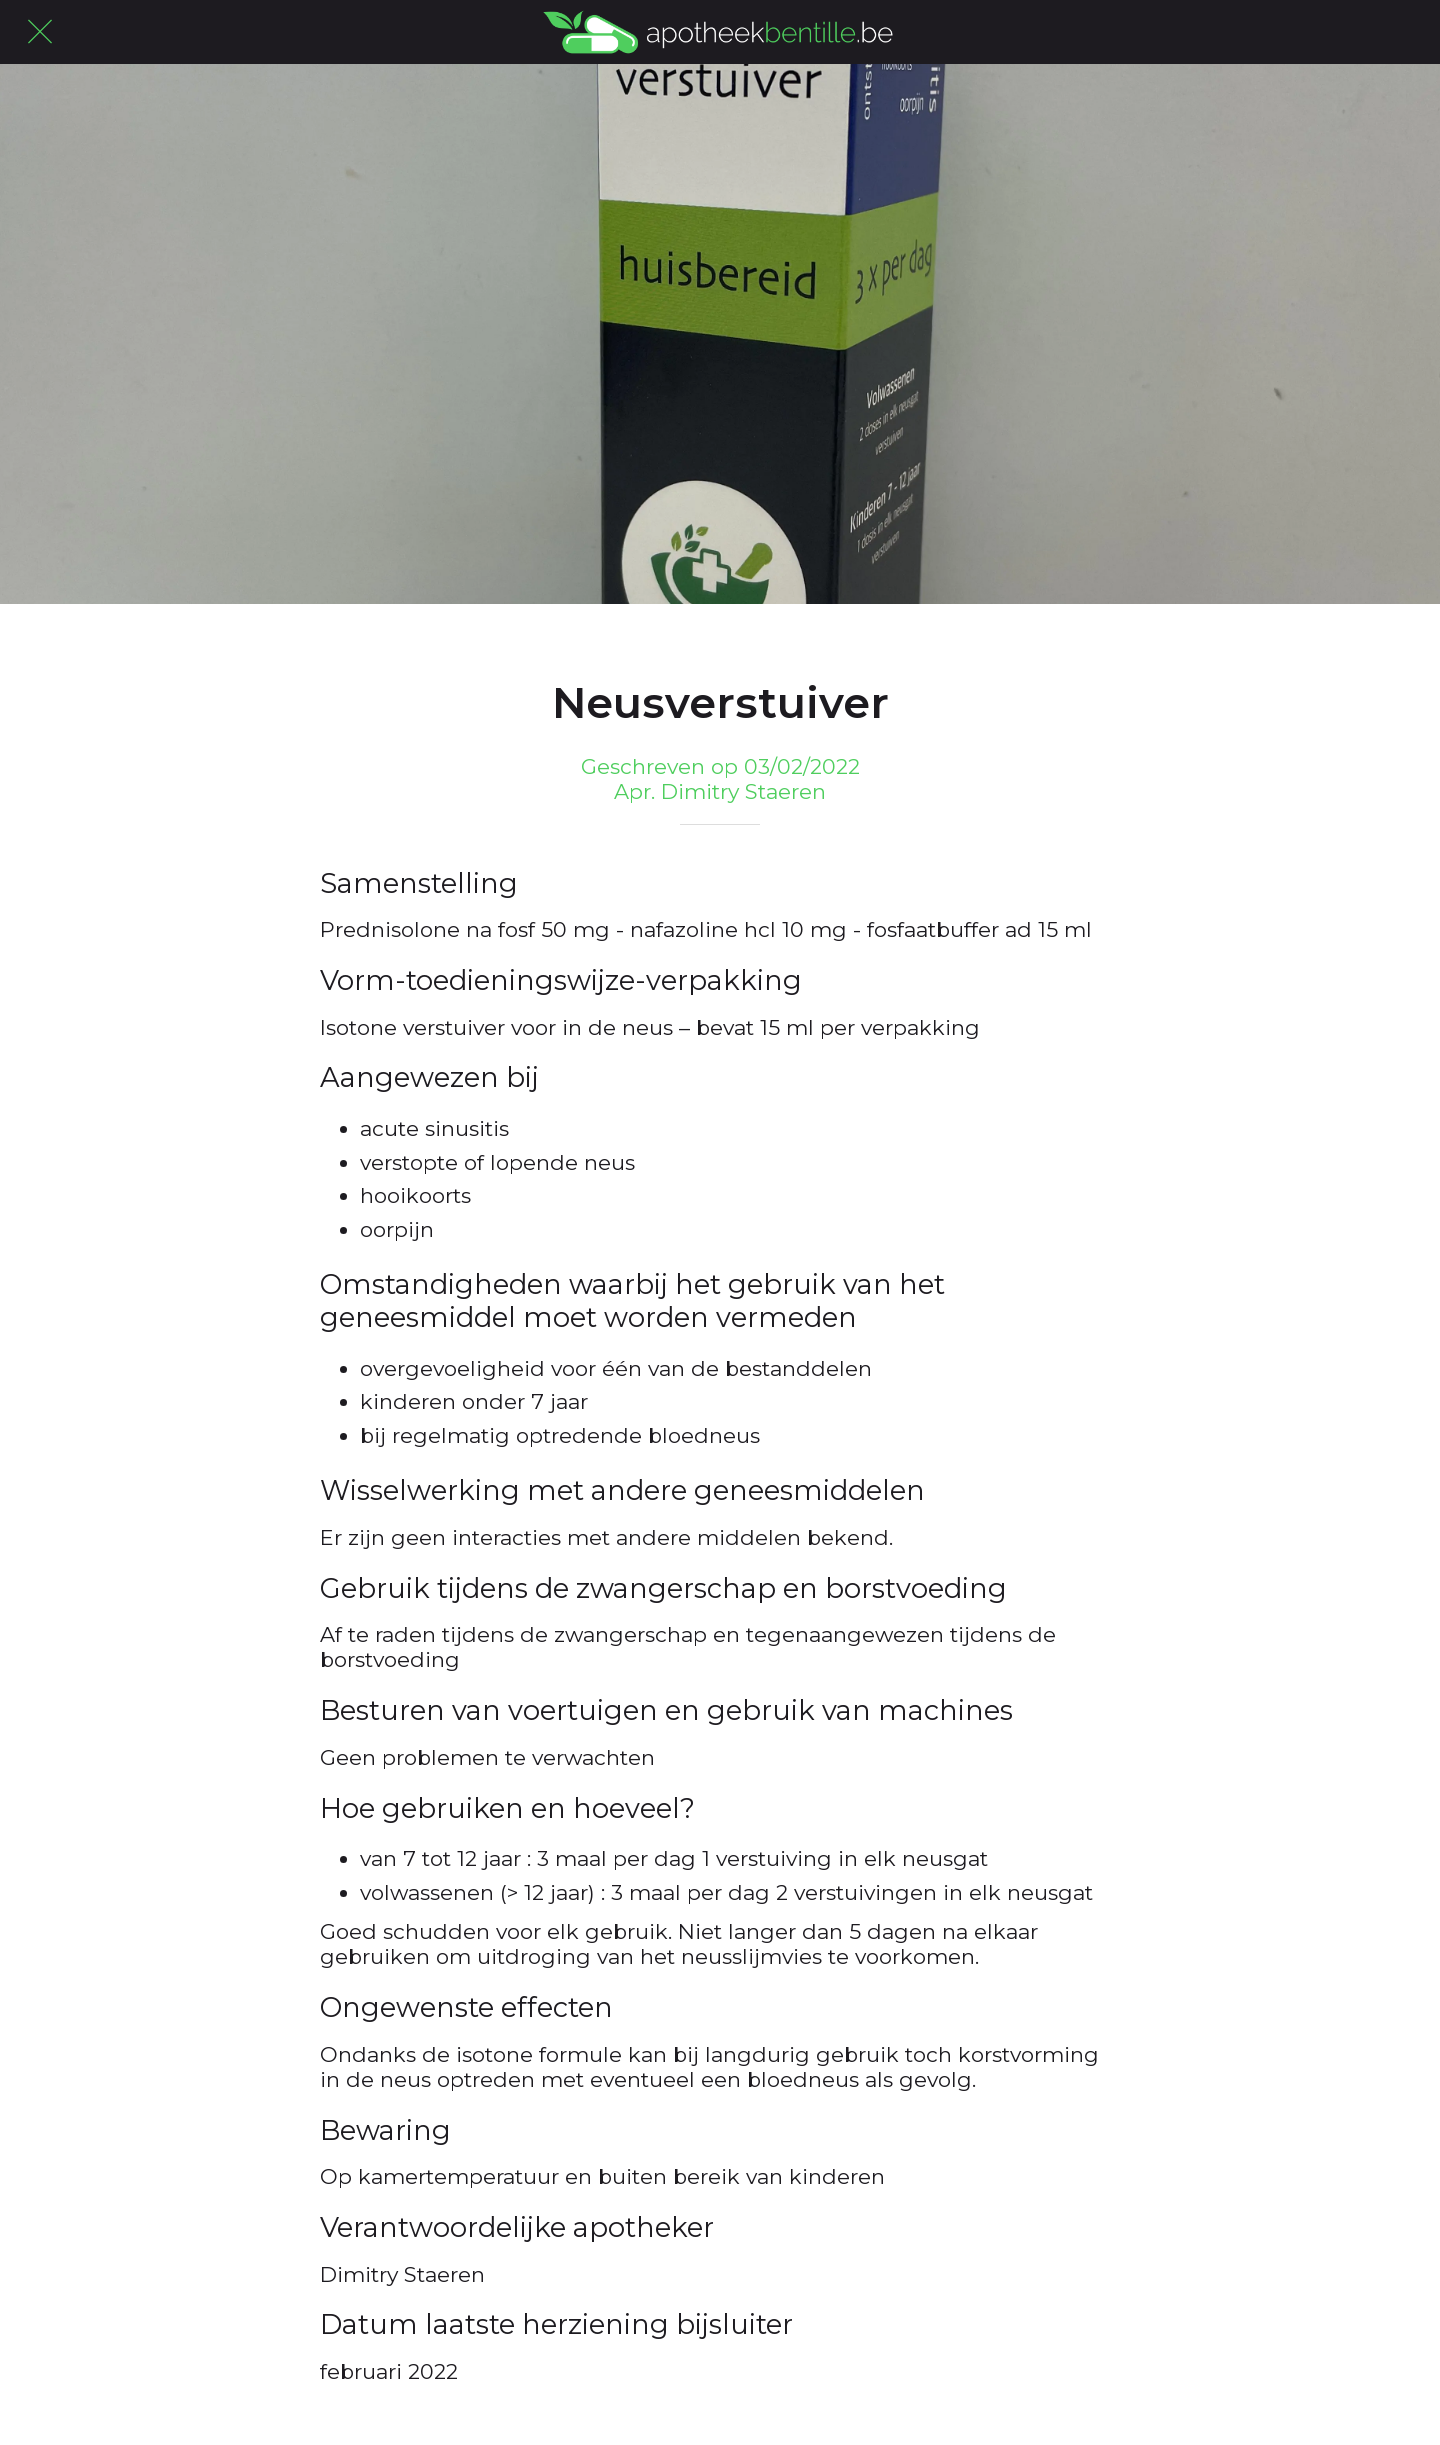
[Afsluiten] (40, 32)
